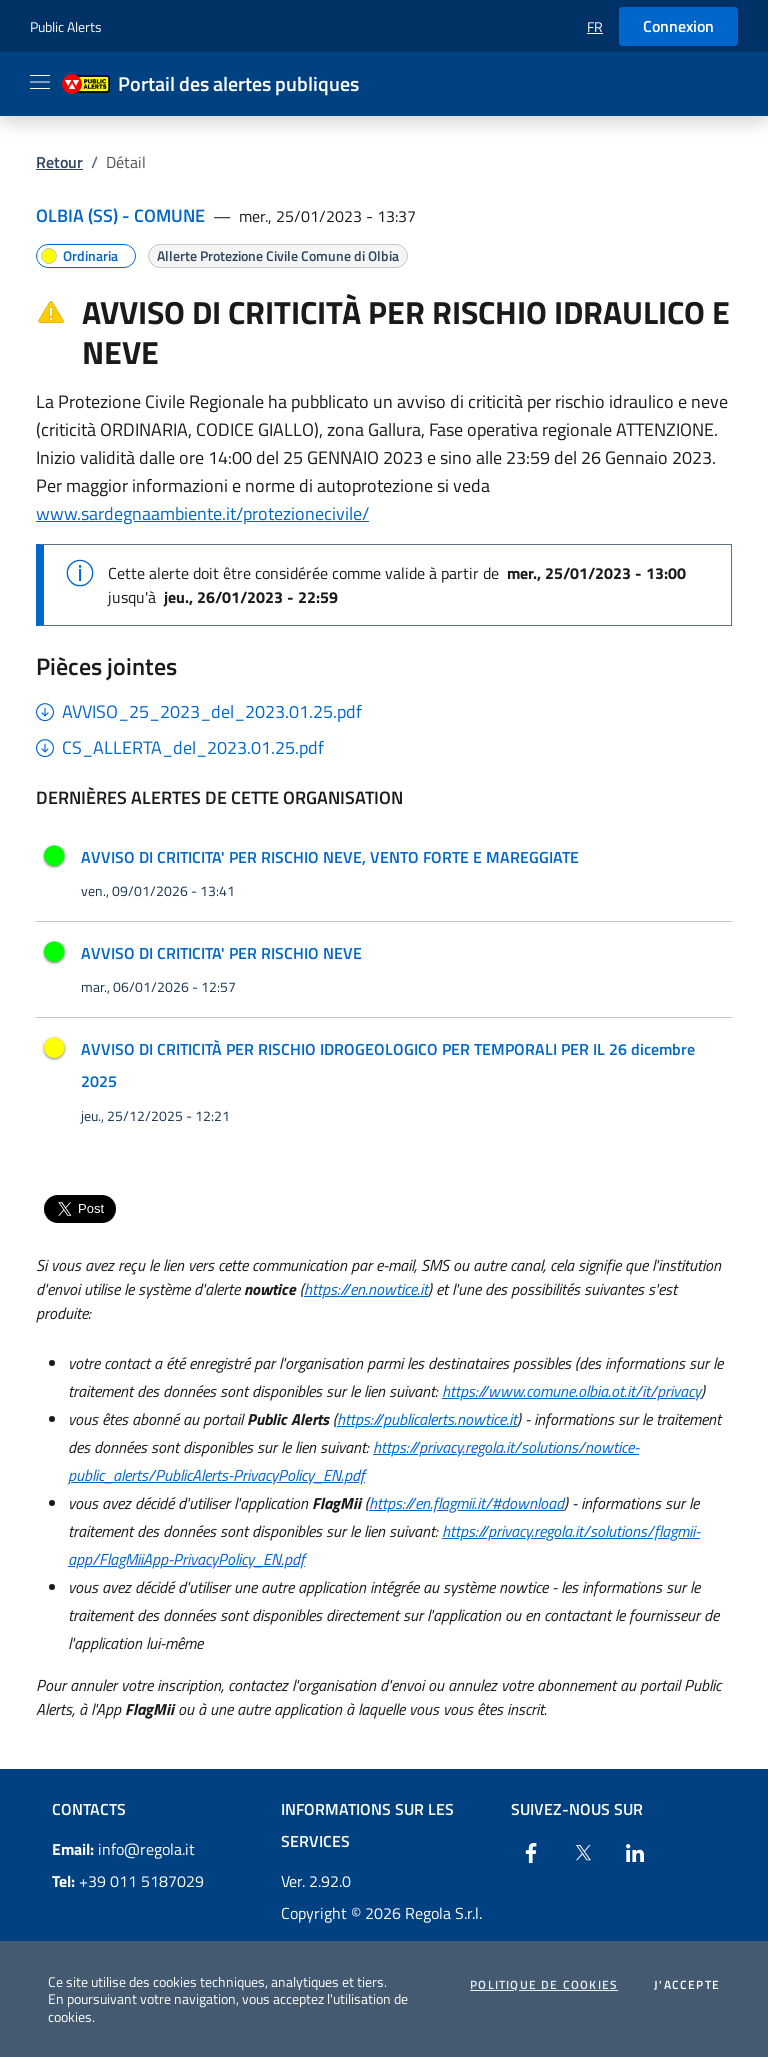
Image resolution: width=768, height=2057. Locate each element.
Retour (59, 162)
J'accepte (687, 1985)
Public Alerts (66, 26)
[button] (595, 26)
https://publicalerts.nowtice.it (427, 1419)
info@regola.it (123, 1849)
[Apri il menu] (40, 82)
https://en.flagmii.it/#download (466, 1503)
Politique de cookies (544, 1985)
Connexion (678, 26)
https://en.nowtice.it (366, 1289)
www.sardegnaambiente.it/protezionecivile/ (202, 513)
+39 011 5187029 (128, 1881)
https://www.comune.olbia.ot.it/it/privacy (571, 1391)
